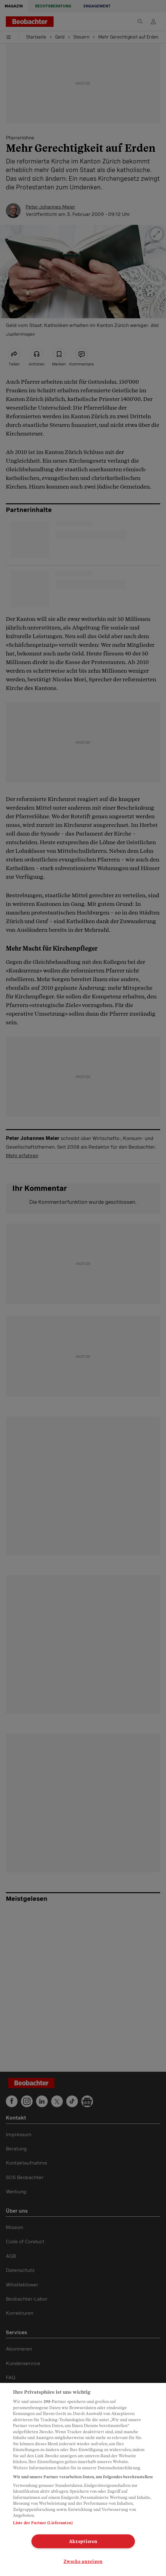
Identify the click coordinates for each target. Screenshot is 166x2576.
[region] (83, 2479)
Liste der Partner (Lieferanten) (43, 2522)
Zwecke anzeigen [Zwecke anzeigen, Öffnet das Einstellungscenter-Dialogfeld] (83, 2561)
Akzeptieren (83, 2541)
